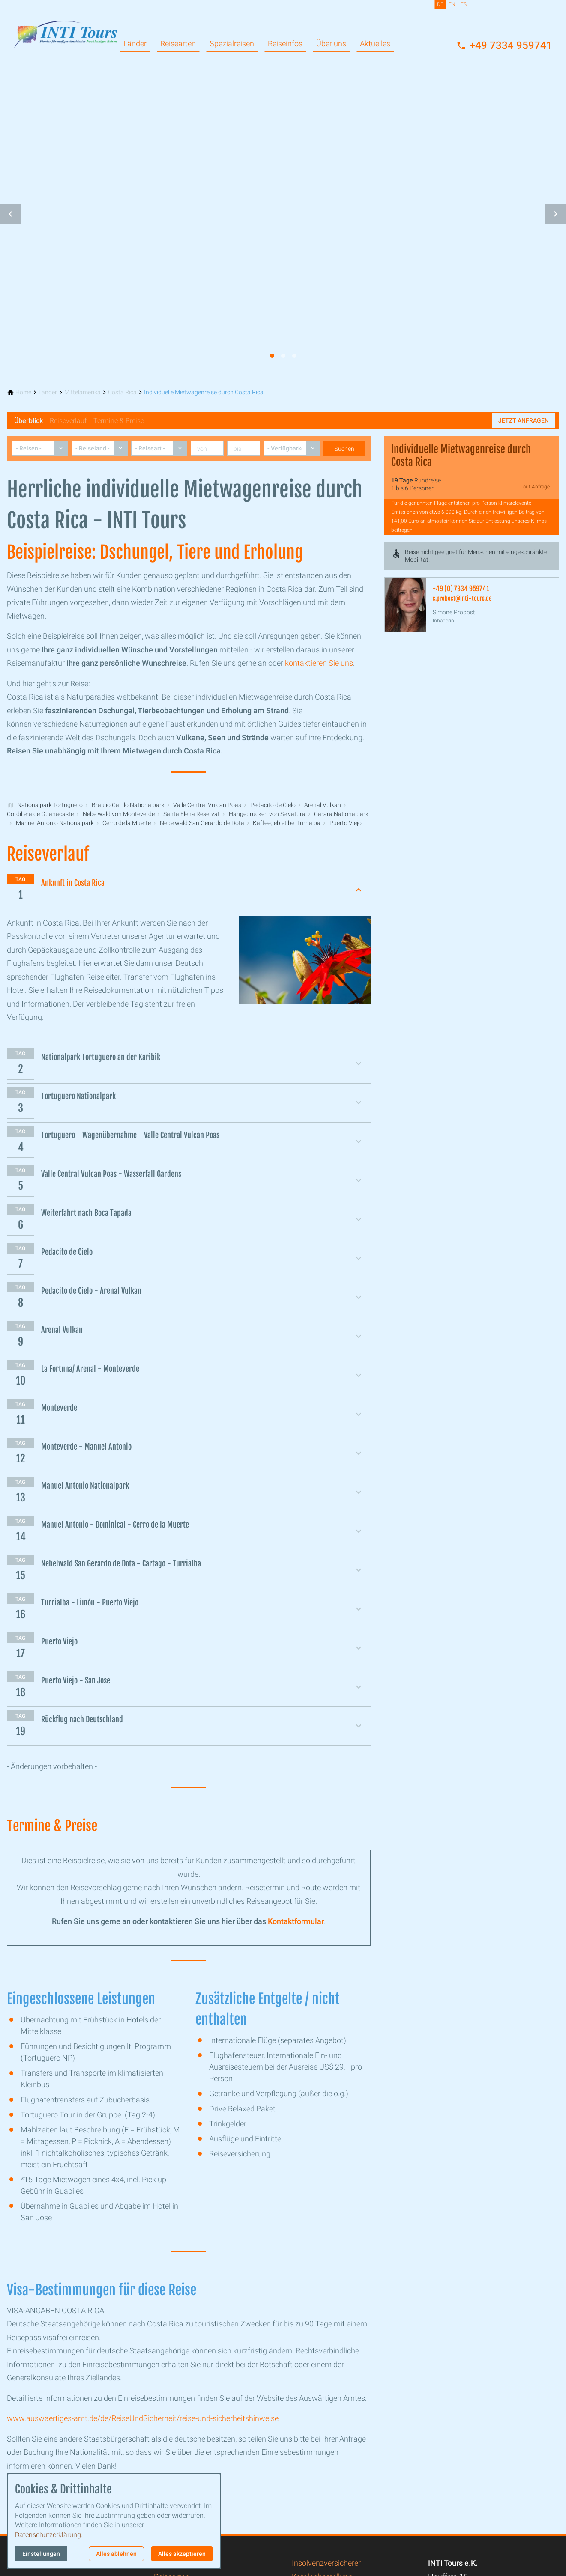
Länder (135, 43)
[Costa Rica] (122, 392)
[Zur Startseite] (65, 27)
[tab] (272, 356)
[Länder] (48, 392)
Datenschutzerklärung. (49, 2535)
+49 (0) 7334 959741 (461, 588)
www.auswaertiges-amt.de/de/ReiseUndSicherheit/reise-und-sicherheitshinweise (143, 2418)
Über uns (331, 43)
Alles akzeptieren (182, 2553)
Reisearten (178, 43)
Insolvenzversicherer (326, 2562)
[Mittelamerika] (82, 392)
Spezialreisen (232, 43)
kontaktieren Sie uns (319, 662)
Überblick (28, 421)
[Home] (23, 392)
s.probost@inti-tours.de (462, 598)
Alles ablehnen (116, 2553)
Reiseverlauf (68, 421)
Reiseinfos (285, 43)
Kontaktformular (296, 1921)
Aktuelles (375, 43)
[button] (10, 214)
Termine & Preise (118, 421)
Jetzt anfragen (523, 420)
